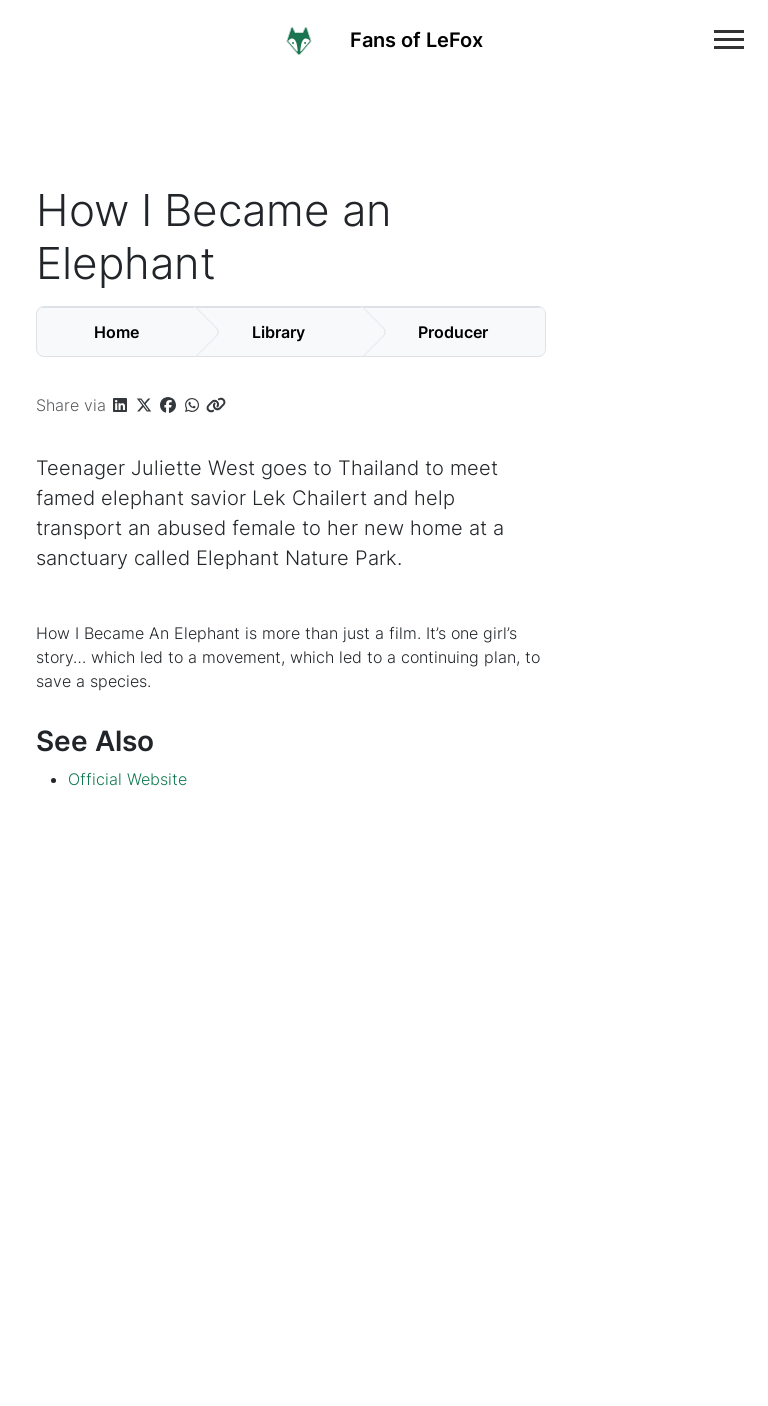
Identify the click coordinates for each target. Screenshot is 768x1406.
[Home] (399, 39)
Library (278, 332)
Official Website (127, 779)
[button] (120, 405)
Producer (453, 332)
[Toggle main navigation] (729, 39)
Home (116, 332)
